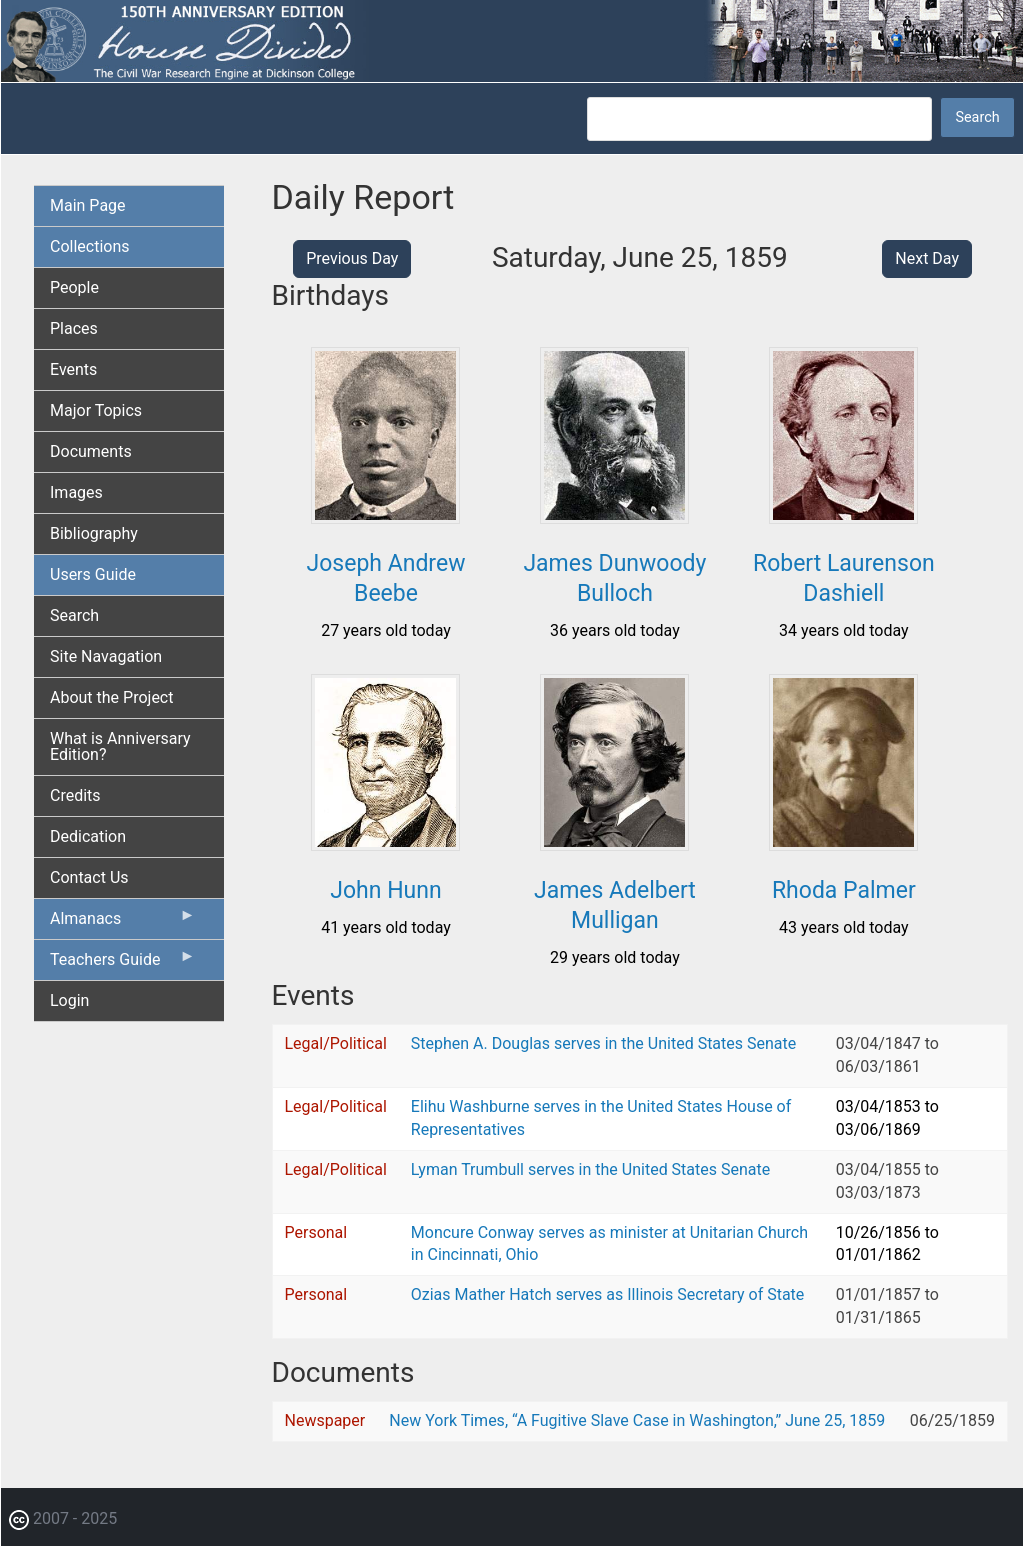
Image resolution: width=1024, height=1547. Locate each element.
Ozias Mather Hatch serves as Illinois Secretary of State (608, 1294)
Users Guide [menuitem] (93, 574)
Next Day (927, 258)
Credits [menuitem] (75, 795)
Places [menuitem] (74, 328)
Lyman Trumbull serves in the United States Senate (590, 1169)
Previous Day (352, 258)
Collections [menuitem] (90, 246)
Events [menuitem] (73, 369)
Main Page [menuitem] (88, 205)
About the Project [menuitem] (111, 697)
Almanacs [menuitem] (123, 923)
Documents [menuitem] (91, 451)
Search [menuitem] (74, 615)
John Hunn (385, 890)
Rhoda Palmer (844, 890)
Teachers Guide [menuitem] (123, 964)
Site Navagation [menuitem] (106, 656)
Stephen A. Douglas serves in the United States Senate (603, 1043)
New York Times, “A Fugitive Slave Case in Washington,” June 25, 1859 (637, 1420)
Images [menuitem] (76, 492)
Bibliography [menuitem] (94, 533)
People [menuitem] (74, 287)
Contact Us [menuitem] (89, 877)
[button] (385, 516)
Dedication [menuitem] (88, 836)
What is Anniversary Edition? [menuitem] (120, 746)
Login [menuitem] (69, 1000)
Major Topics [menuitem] (96, 410)
